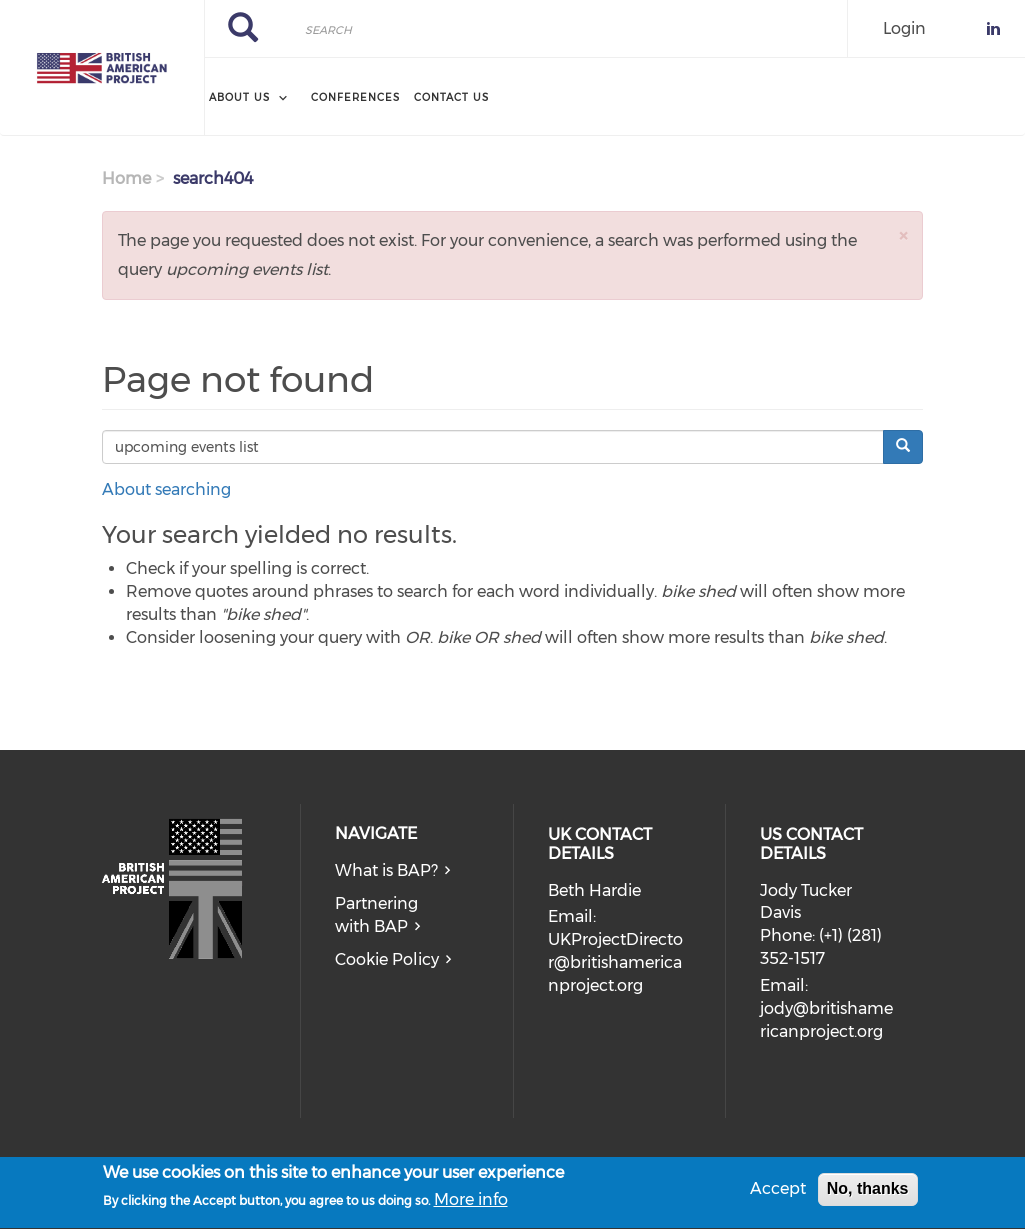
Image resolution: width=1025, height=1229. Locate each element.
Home (126, 178)
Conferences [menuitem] (355, 97)
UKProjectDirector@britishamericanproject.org (615, 962)
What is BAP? (386, 870)
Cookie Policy (387, 959)
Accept (778, 1193)
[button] (903, 235)
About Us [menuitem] (239, 97)
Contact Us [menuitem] (451, 97)
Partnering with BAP (376, 915)
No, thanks (868, 1193)
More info (471, 1204)
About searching (166, 489)
